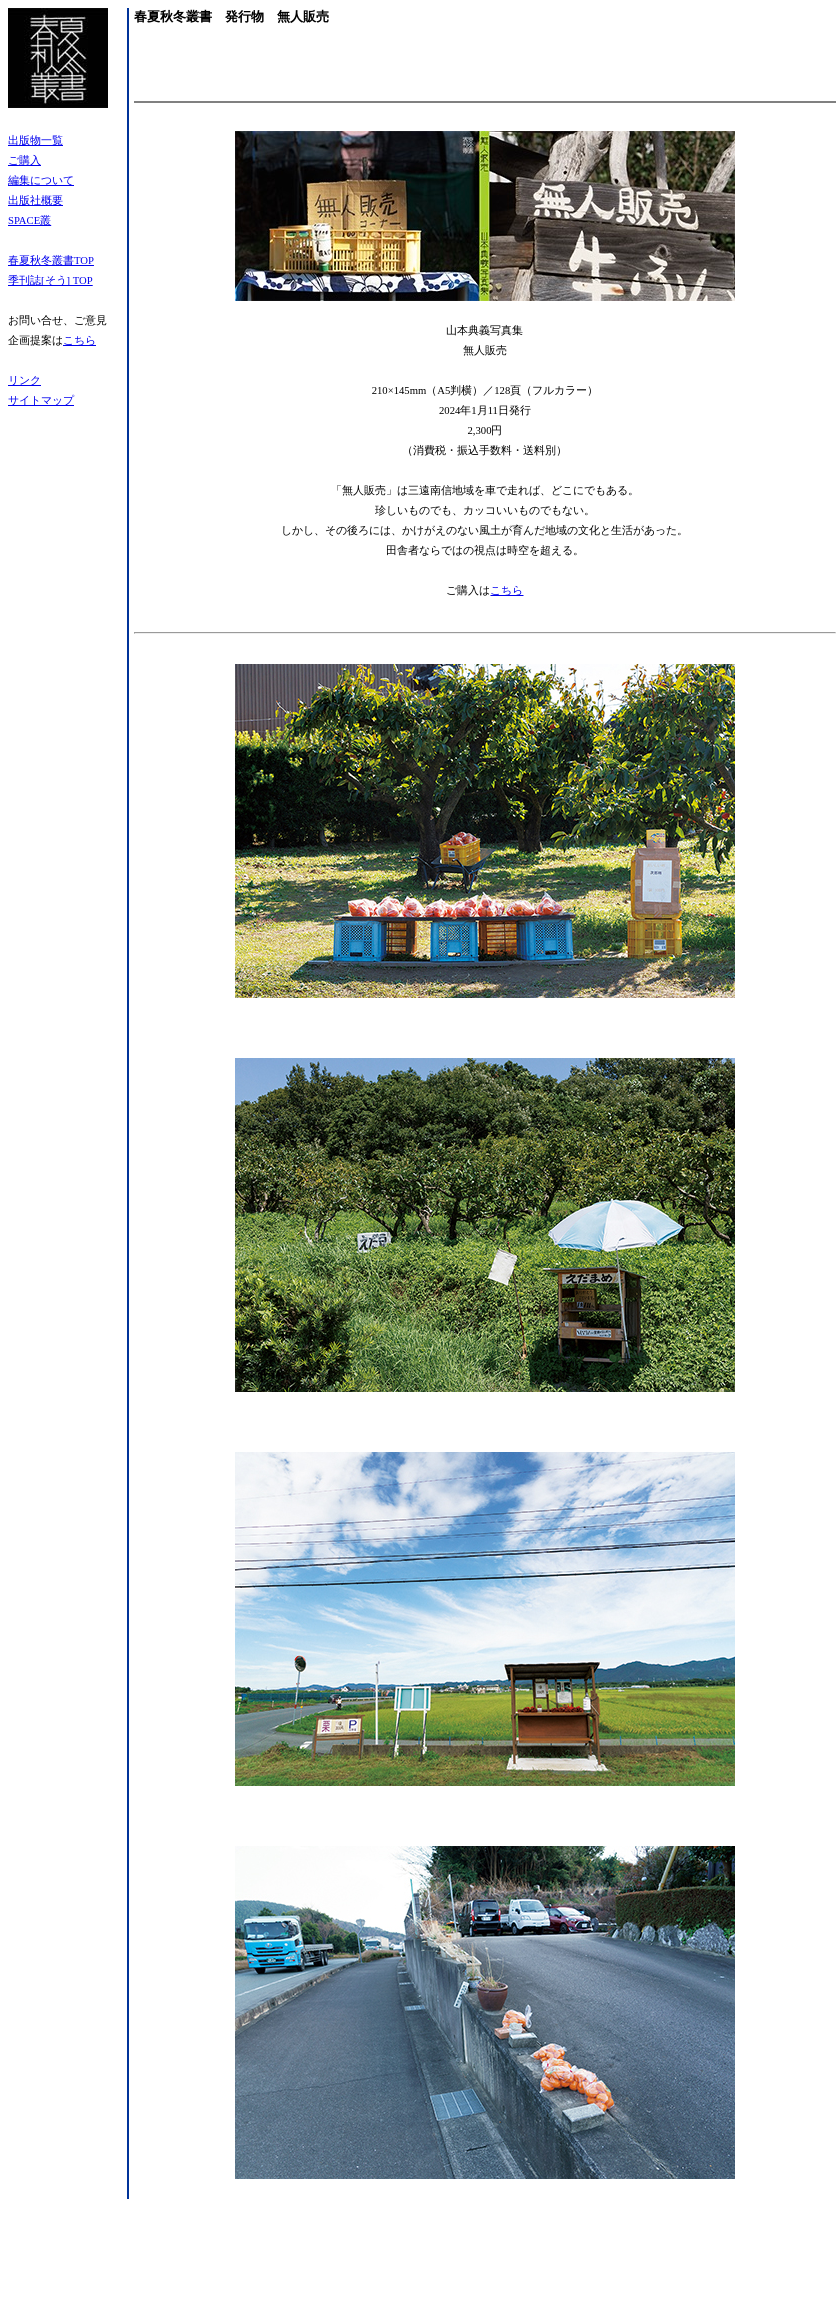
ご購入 (24, 160)
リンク (24, 380)
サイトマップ (41, 400)
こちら (79, 340)
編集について (41, 180)
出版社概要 (35, 200)
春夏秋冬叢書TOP (51, 260)
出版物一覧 (35, 140)
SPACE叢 (29, 220)
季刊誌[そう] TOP (50, 280)
